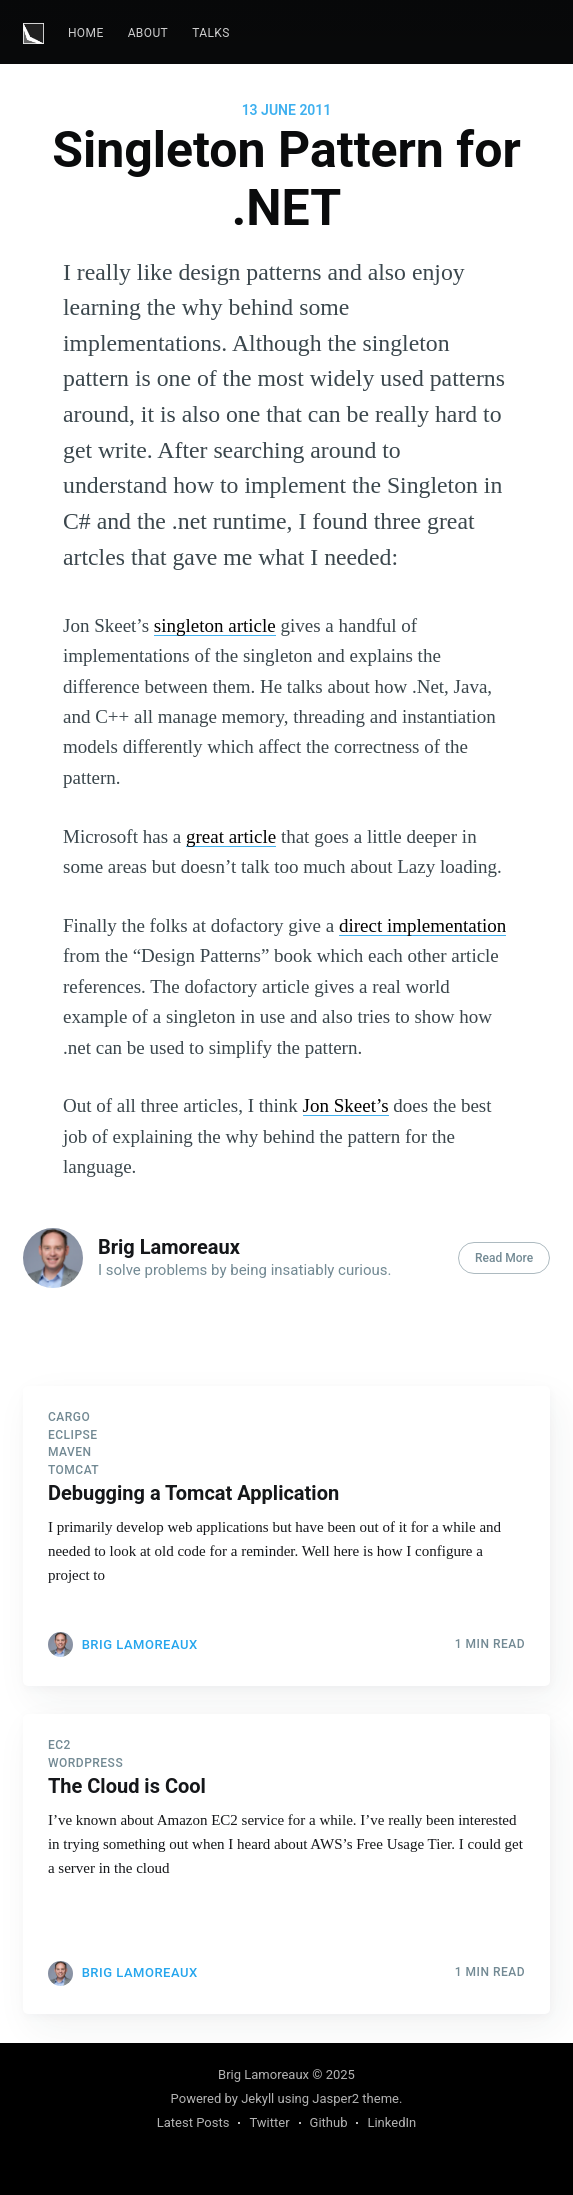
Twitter (269, 2122)
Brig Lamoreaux (169, 1247)
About (148, 33)
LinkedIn (391, 2122)
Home (86, 33)
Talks (211, 33)
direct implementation (422, 925)
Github (329, 2122)
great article (231, 836)
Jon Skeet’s (346, 1105)
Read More (504, 1258)
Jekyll (257, 2098)
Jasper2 (335, 2098)
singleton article (215, 625)
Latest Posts (193, 2122)
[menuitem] (86, 33)
